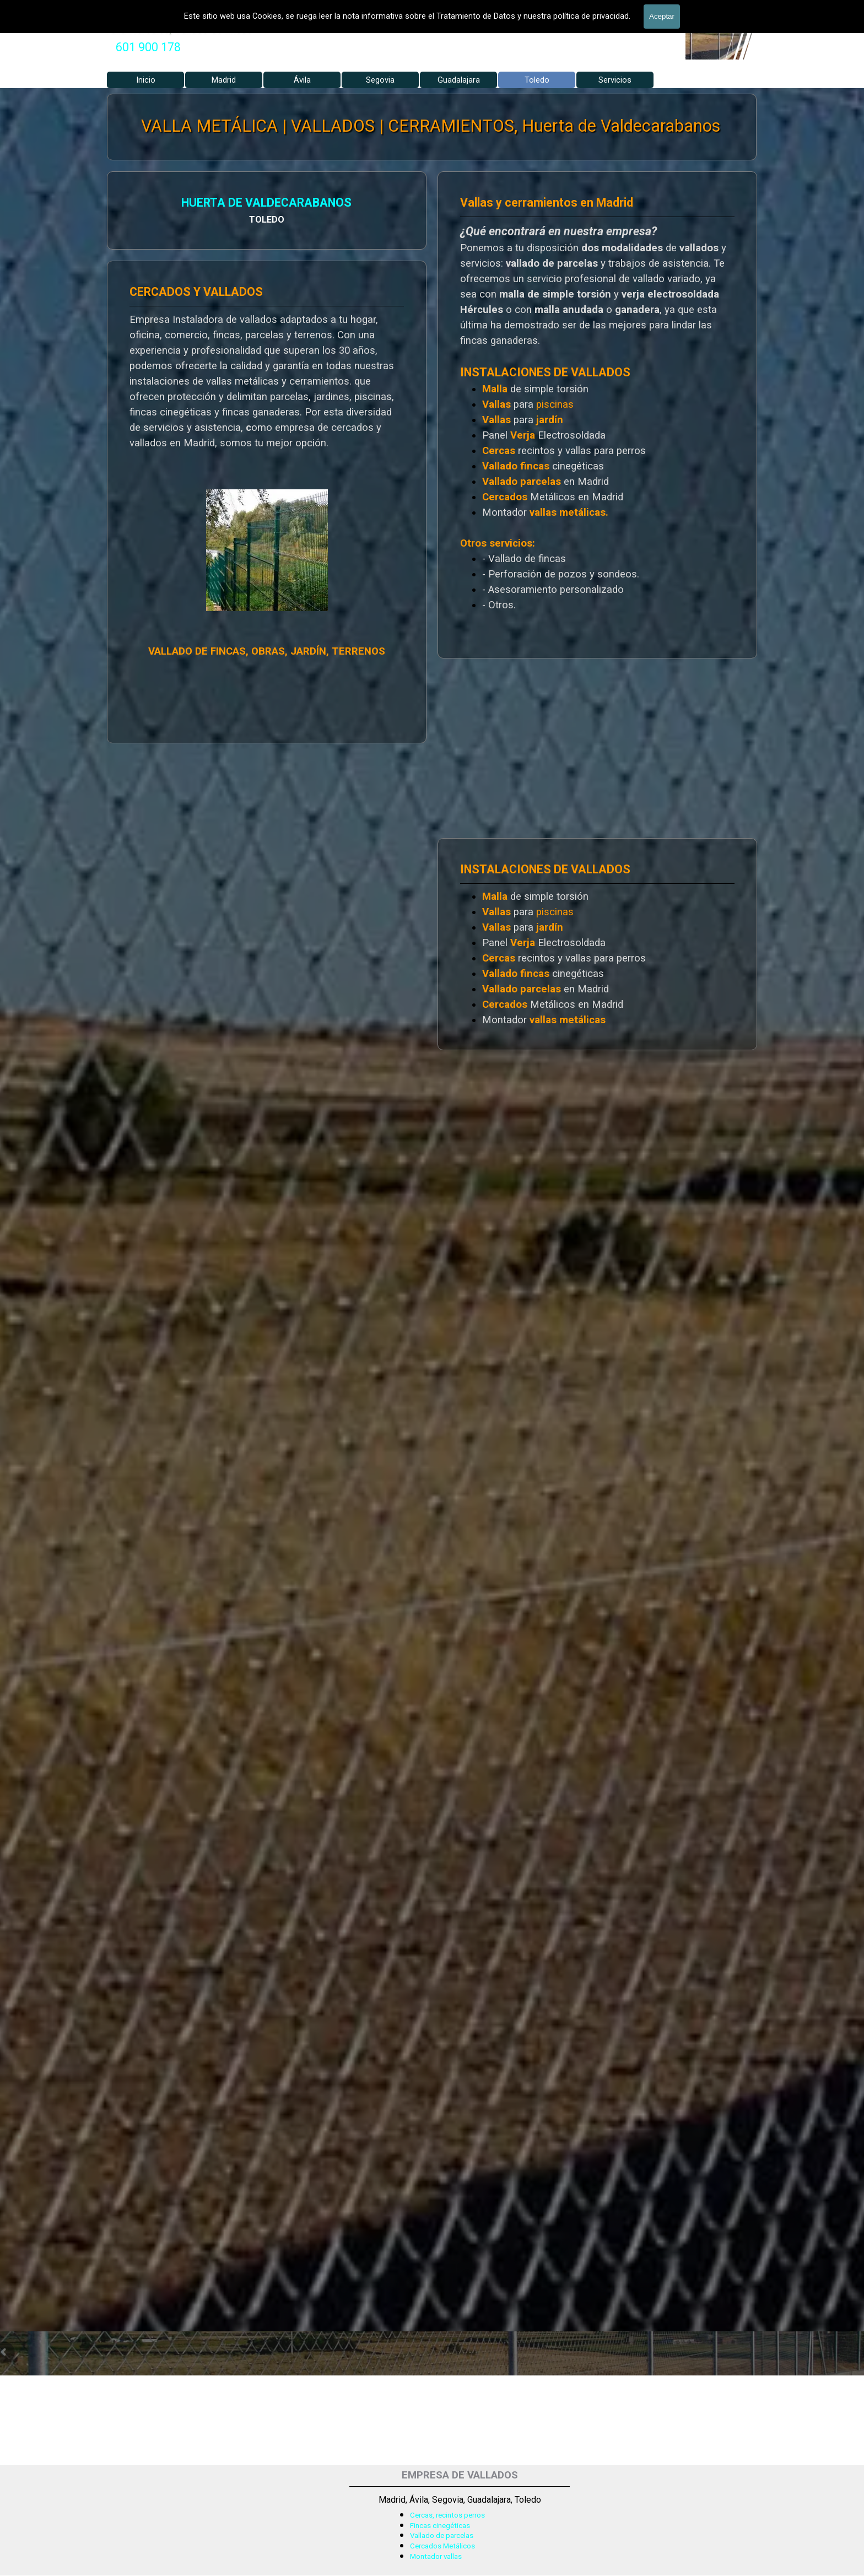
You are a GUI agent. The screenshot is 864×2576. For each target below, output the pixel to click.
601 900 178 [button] (148, 47)
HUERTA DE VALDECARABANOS (198, 203)
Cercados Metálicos (442, 2546)
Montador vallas (436, 2556)
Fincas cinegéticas (440, 2525)
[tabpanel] (148, 47)
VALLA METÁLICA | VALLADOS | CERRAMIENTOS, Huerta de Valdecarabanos (431, 126)
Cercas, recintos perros (447, 2515)
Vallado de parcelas (441, 2535)
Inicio (145, 80)
